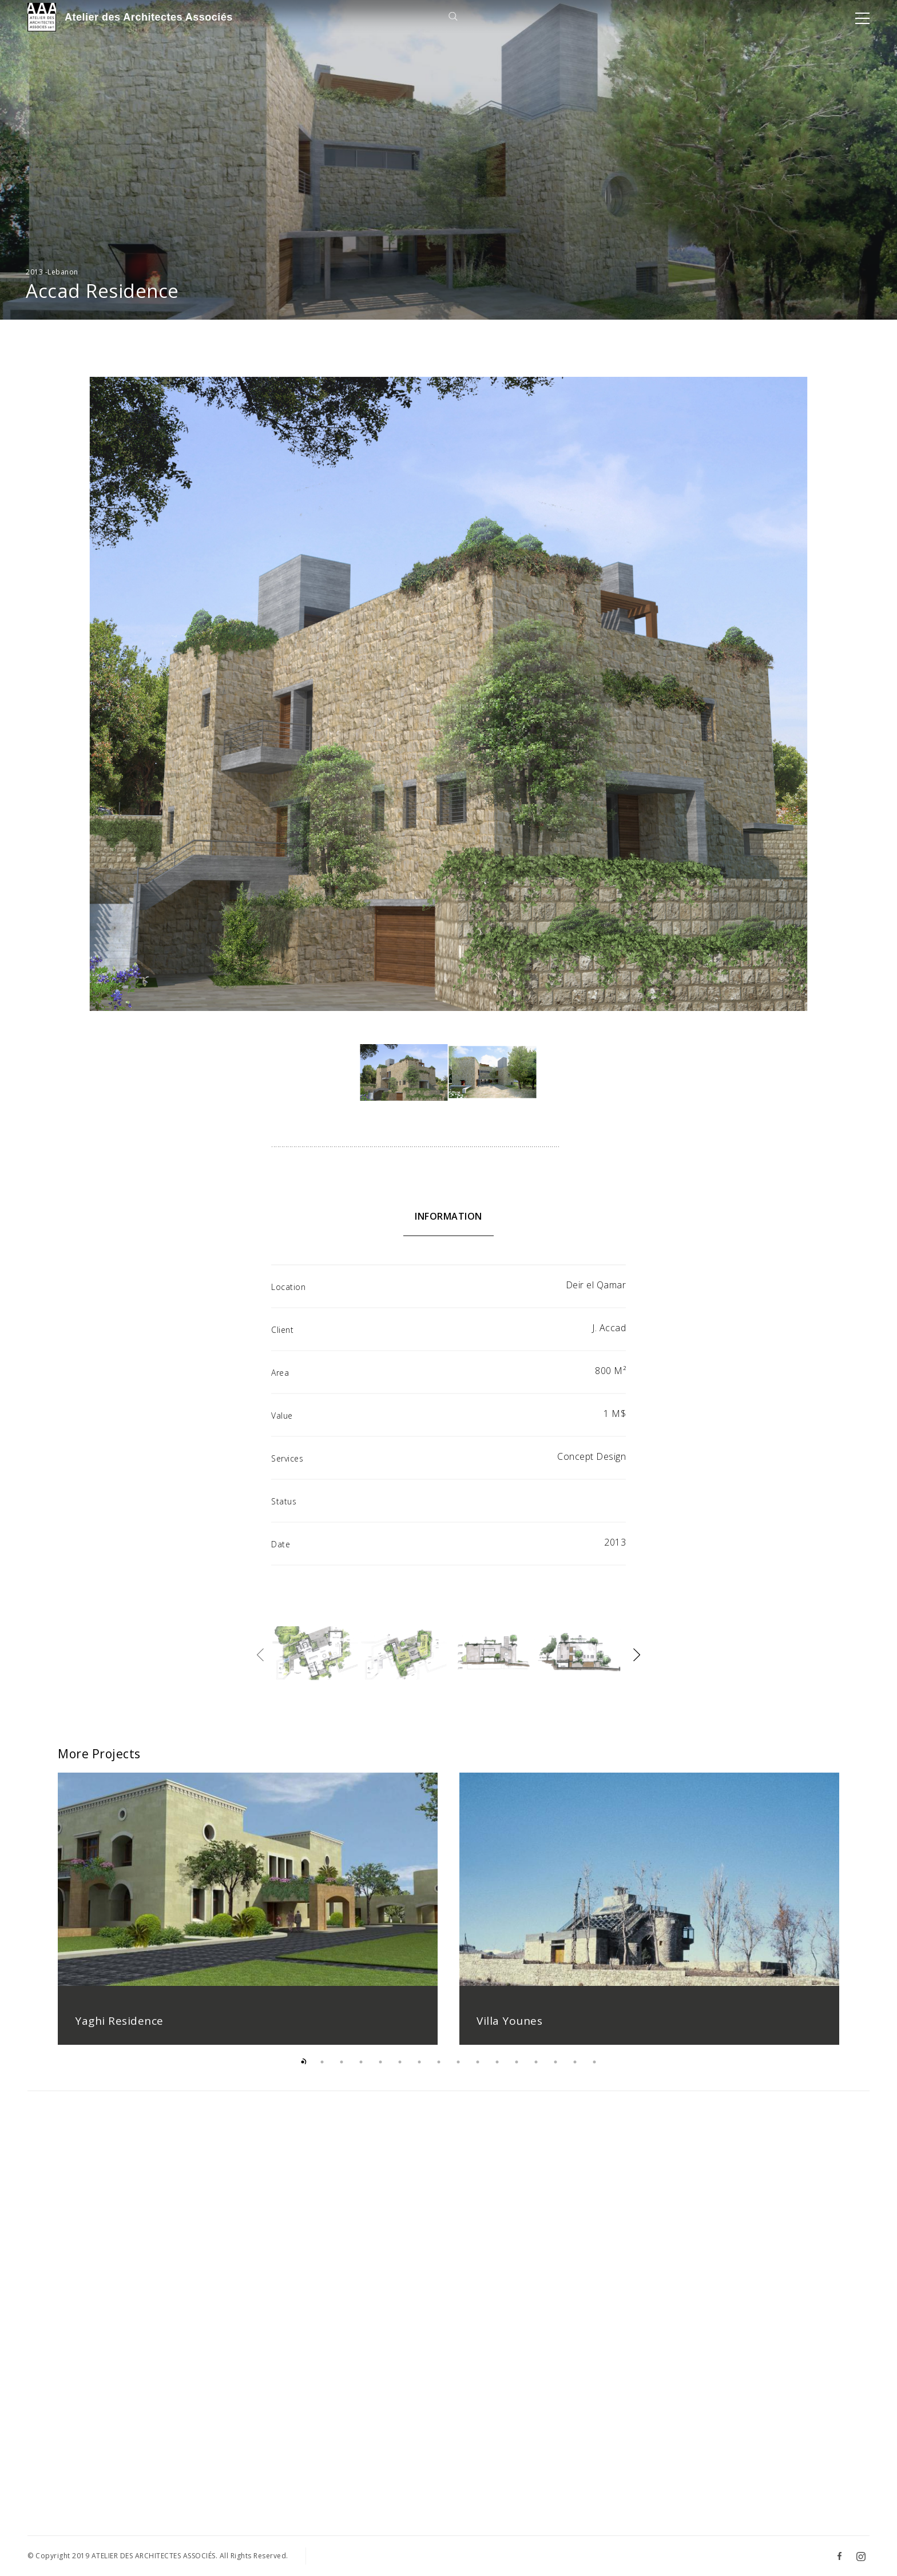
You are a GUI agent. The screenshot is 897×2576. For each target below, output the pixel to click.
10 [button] (478, 2071)
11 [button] (497, 2071)
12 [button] (517, 2071)
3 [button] (342, 2071)
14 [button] (555, 2071)
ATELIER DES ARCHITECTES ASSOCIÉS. (155, 2556)
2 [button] (322, 2071)
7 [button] (419, 2071)
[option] (248, 1917)
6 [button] (400, 2071)
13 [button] (536, 2071)
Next (636, 1655)
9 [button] (458, 2071)
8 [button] (439, 2071)
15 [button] (575, 2071)
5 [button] (380, 2071)
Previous (260, 1655)
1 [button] (303, 2071)
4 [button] (361, 2071)
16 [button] (594, 2071)
